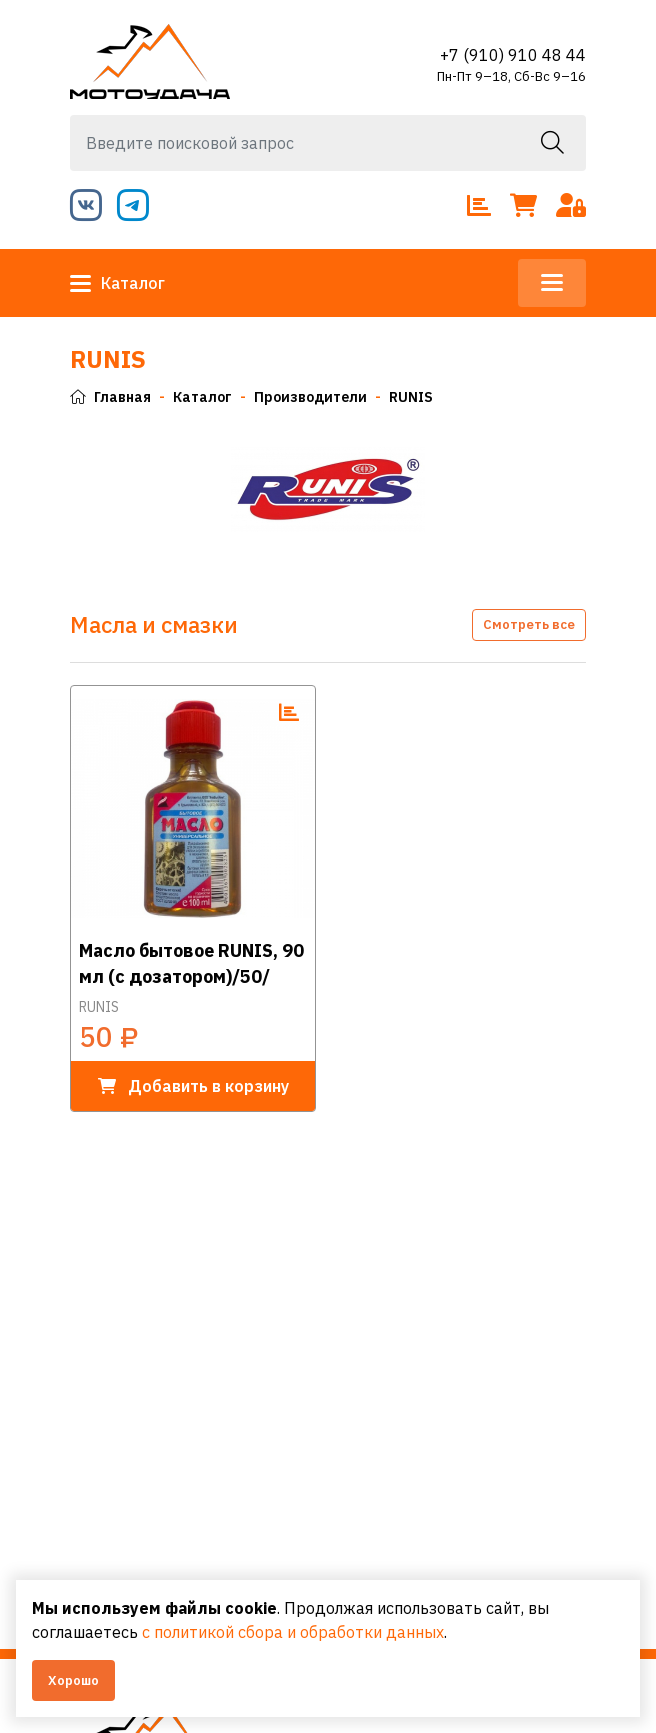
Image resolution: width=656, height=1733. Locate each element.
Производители (310, 397)
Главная (110, 397)
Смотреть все (529, 624)
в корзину (193, 1086)
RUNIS (411, 397)
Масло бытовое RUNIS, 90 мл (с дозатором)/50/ (191, 963)
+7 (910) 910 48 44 (513, 55)
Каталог (117, 283)
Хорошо (73, 1680)
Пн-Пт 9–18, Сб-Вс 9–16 (511, 76)
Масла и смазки (154, 624)
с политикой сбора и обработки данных (293, 1632)
